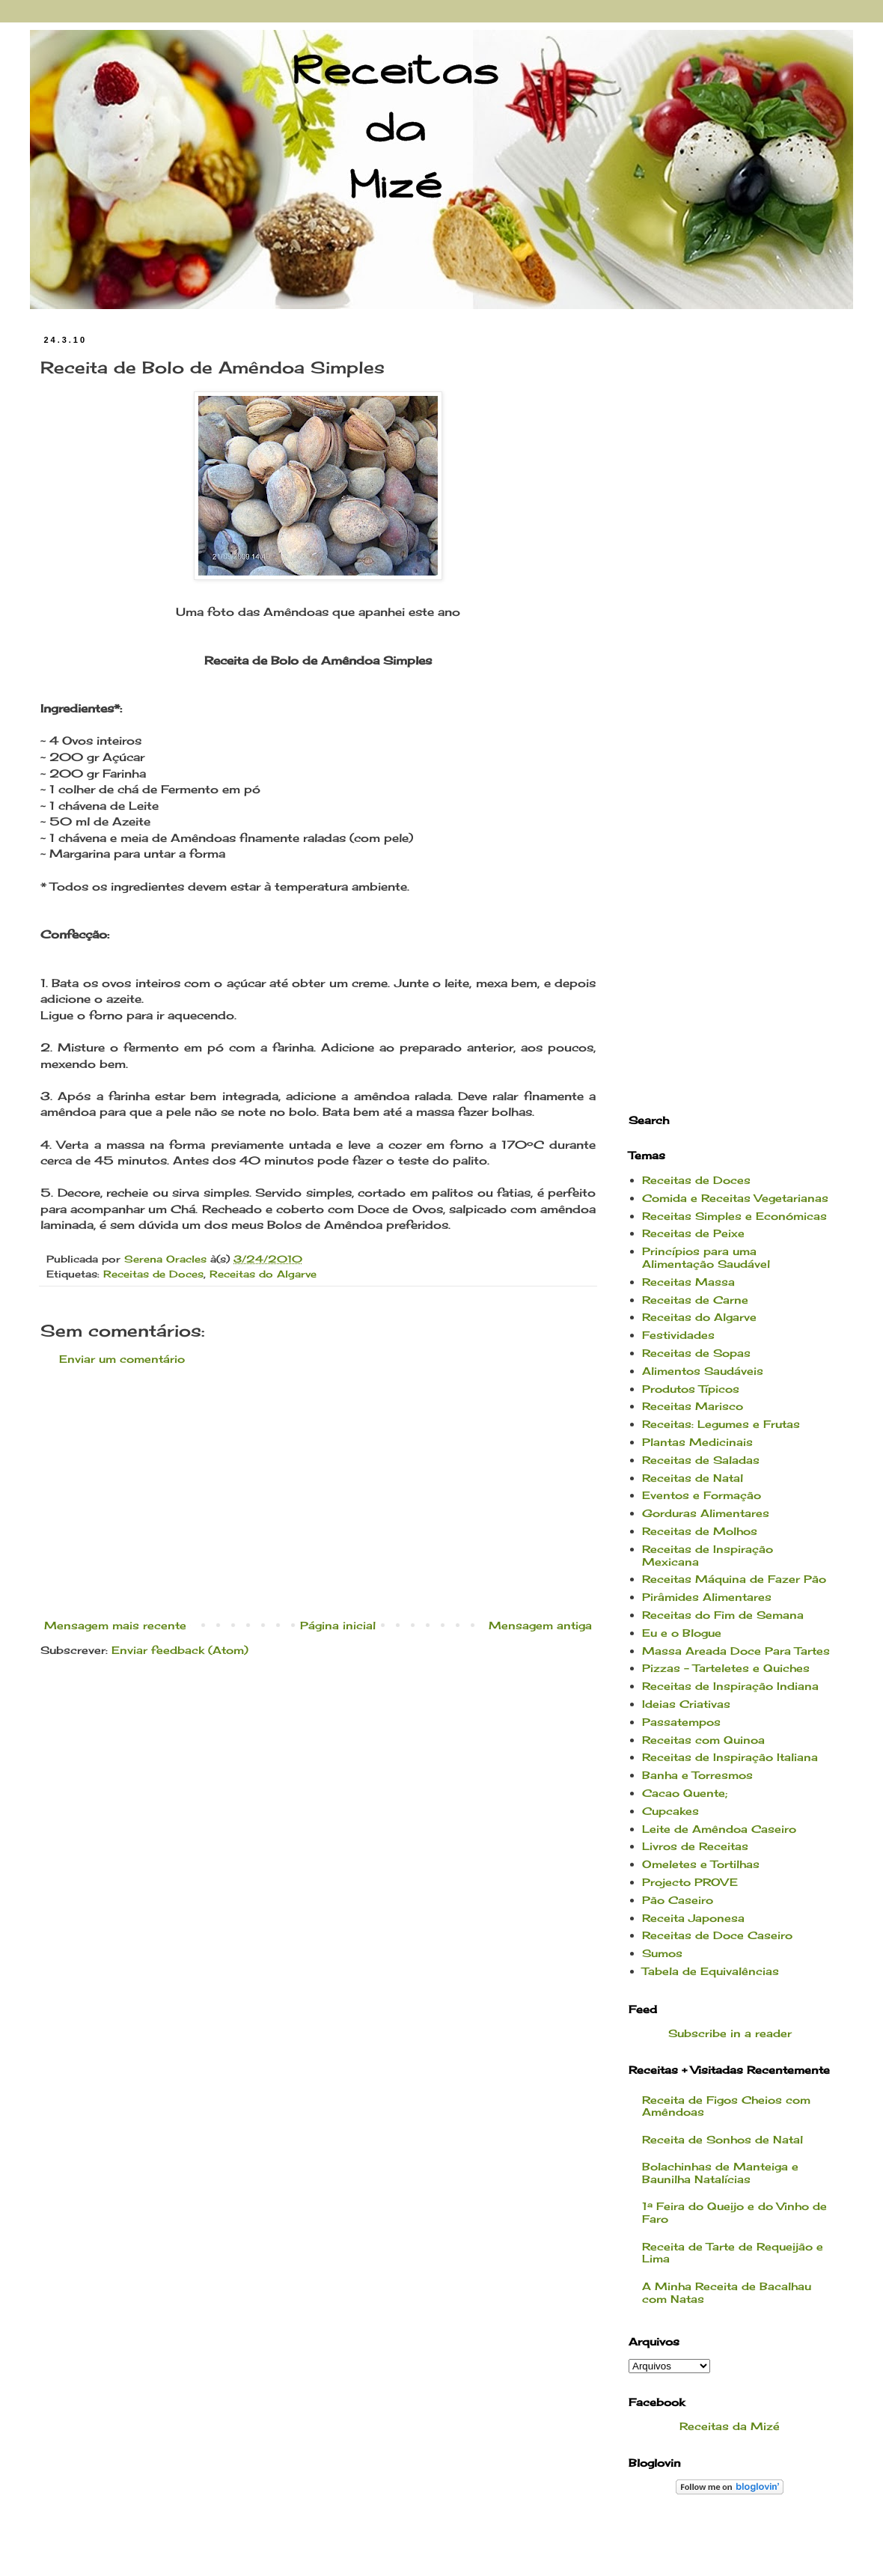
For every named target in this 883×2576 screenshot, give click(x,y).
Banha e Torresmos (697, 1774)
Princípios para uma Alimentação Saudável (706, 1257)
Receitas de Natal (692, 1477)
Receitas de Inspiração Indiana (730, 1685)
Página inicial (338, 1625)
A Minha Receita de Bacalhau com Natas (726, 2292)
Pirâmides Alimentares (707, 1596)
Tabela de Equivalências (710, 1971)
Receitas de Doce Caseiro (717, 1935)
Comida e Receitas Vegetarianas (735, 1197)
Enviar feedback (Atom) (179, 1649)
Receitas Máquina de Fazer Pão (734, 1578)
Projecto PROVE (690, 1881)
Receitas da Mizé (729, 2426)
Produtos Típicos (690, 1388)
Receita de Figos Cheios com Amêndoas (726, 2106)
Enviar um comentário (122, 1358)
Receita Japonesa (693, 1917)
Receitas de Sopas (696, 1352)
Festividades (678, 1334)
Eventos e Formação (701, 1495)
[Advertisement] (318, 1492)
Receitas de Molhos (699, 1530)
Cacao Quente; (684, 1792)
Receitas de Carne (695, 1299)
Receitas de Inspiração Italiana (730, 1757)
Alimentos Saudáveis (702, 1370)
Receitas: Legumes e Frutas (721, 1423)
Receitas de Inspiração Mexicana (707, 1555)
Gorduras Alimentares (705, 1513)
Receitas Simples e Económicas (734, 1215)
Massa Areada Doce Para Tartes (736, 1650)
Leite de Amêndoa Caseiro (719, 1828)
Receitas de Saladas (701, 1459)
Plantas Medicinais (697, 1441)
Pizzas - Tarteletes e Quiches (726, 1667)
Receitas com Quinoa (703, 1739)
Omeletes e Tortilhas (701, 1864)
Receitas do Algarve (263, 1274)
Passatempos (681, 1721)
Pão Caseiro (677, 1899)
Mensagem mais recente (115, 1625)
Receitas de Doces (153, 1274)
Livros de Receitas (695, 1846)
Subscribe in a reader (730, 2033)
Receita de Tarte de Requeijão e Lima (732, 2252)
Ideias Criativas (686, 1703)
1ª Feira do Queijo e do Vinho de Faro (734, 2212)
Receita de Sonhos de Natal (722, 2139)
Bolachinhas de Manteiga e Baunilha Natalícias (720, 2172)
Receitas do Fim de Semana (723, 1614)
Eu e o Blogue (681, 1632)
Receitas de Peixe (693, 1233)
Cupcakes (670, 1810)
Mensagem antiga (540, 1625)
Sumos (662, 1953)
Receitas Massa (688, 1281)
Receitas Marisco (692, 1406)
